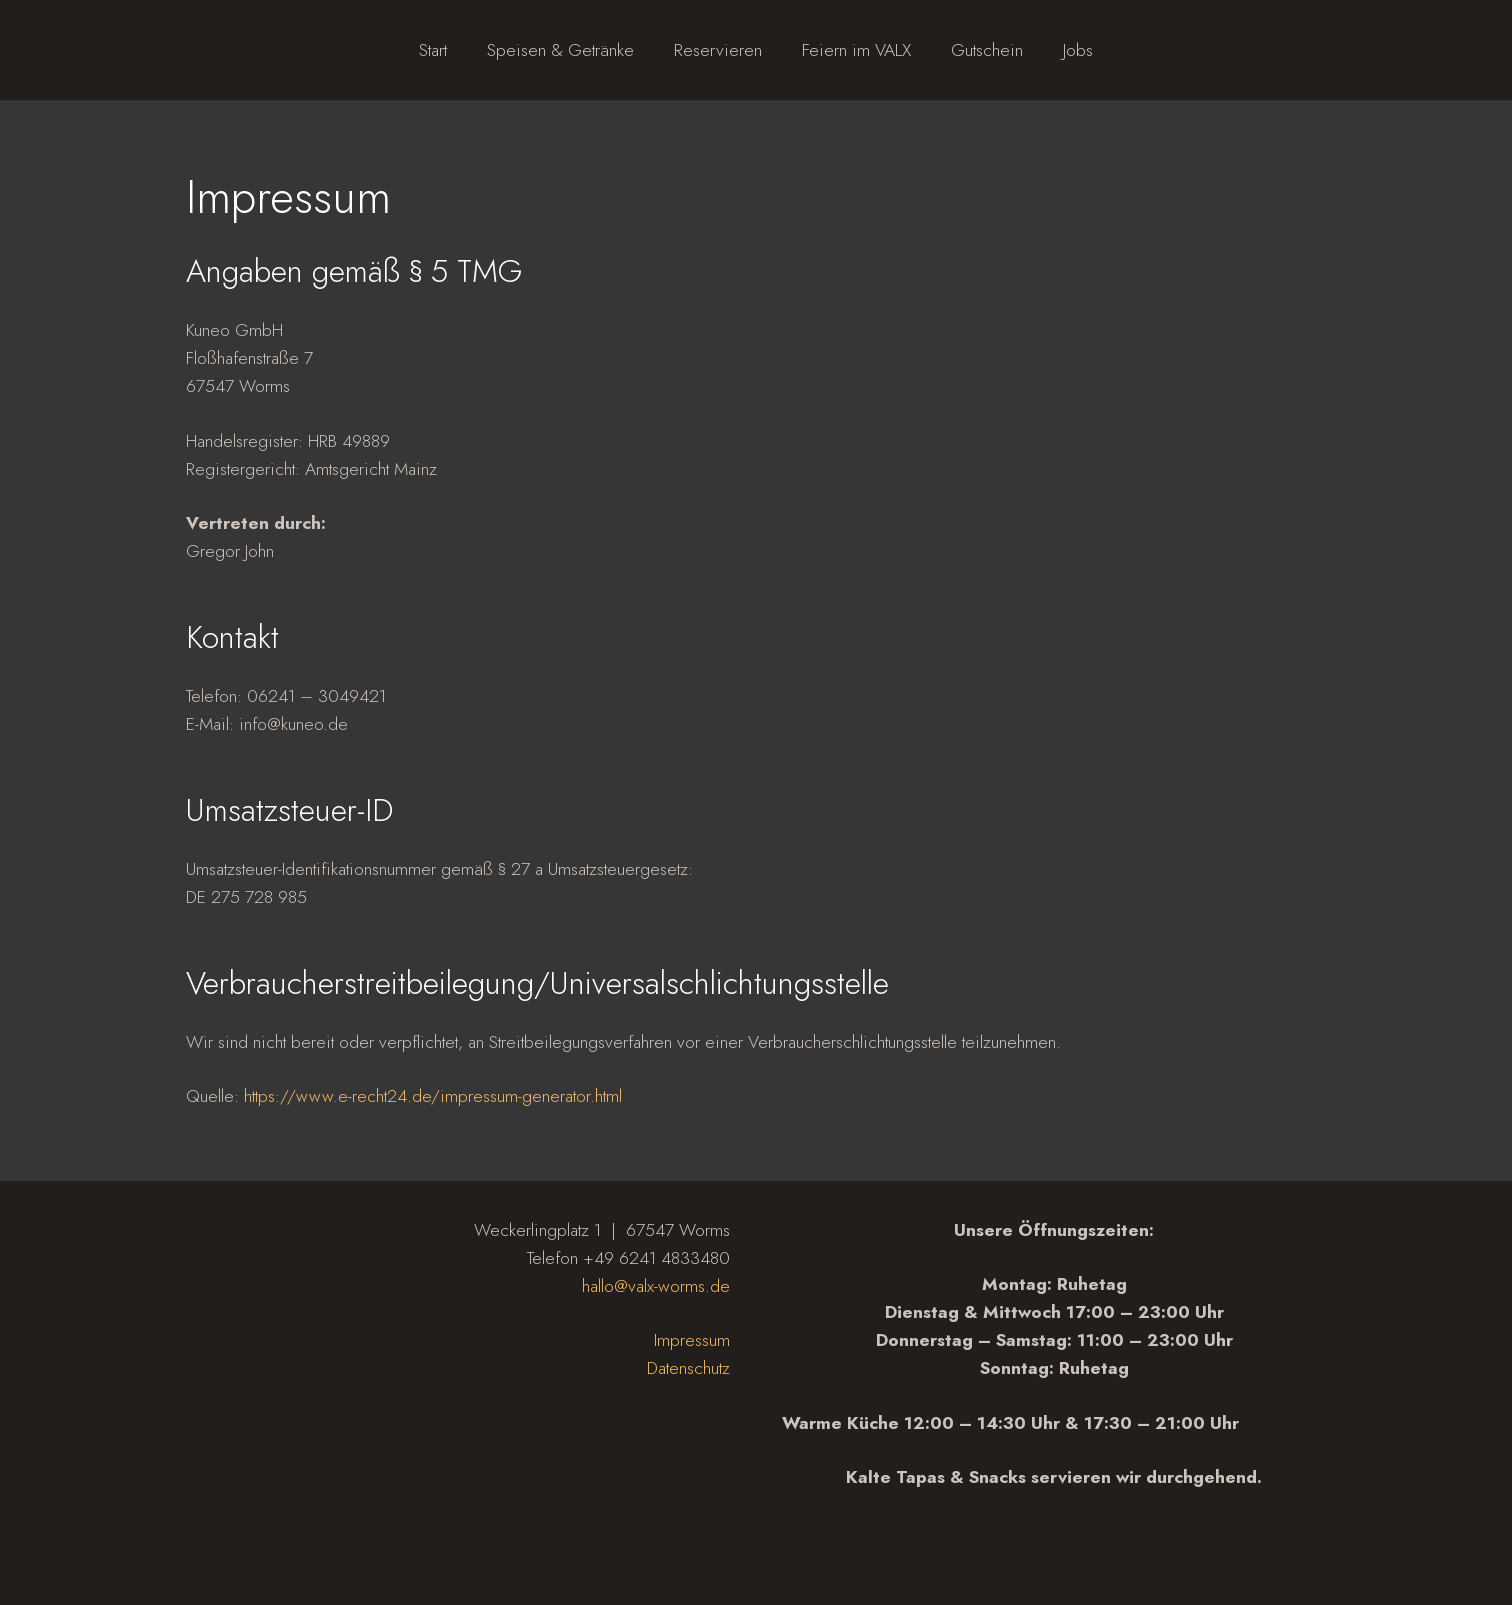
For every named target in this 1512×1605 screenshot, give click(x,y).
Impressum (692, 1340)
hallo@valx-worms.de (656, 1286)
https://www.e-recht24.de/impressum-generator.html (433, 1096)
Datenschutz (688, 1368)
